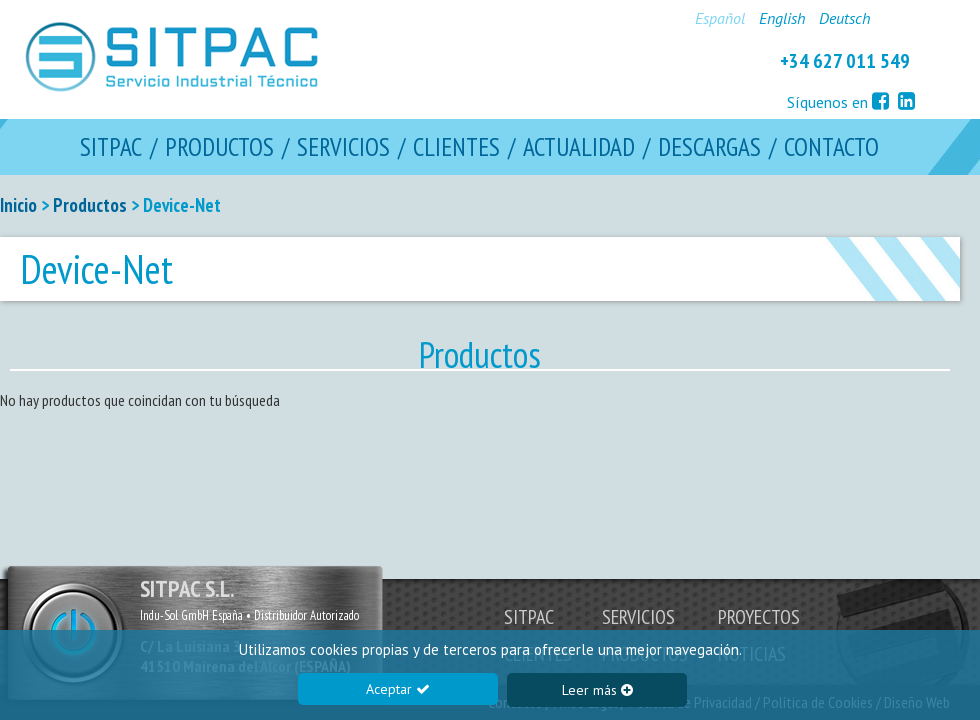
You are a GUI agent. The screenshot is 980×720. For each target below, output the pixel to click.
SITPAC (111, 147)
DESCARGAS (709, 147)
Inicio (18, 205)
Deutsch (844, 18)
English (782, 18)
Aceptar (398, 689)
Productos (90, 205)
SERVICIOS (343, 147)
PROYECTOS (759, 617)
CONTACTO (831, 147)
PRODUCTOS (219, 147)
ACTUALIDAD (579, 147)
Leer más (597, 690)
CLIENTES (456, 147)
